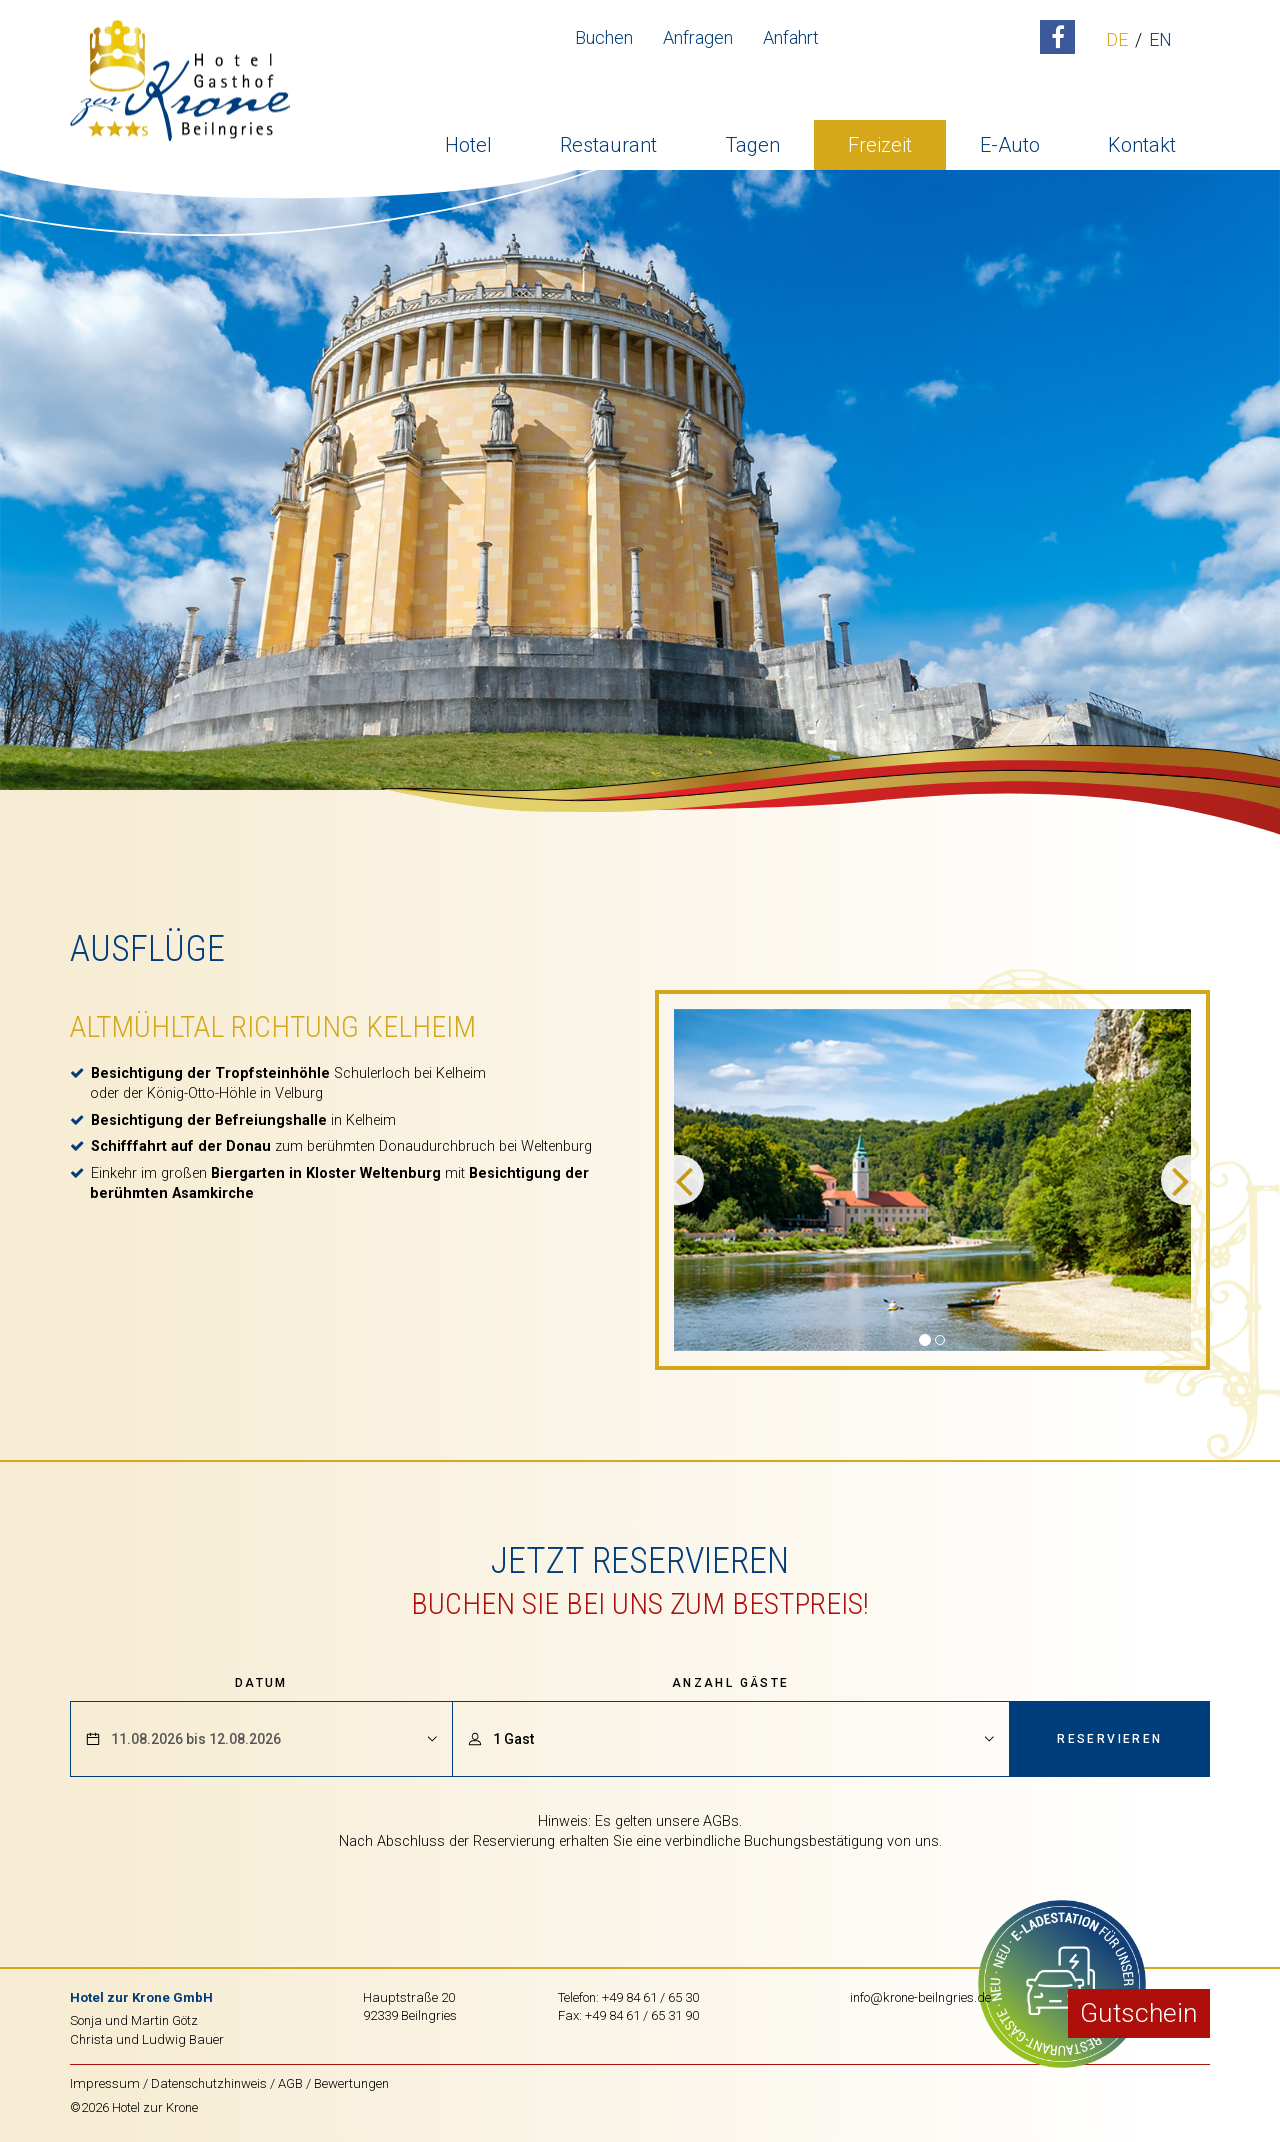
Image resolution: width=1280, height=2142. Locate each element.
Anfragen (698, 37)
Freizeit (880, 145)
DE (1117, 40)
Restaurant (608, 145)
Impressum (105, 2083)
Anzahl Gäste (731, 1683)
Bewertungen (351, 2083)
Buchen (604, 37)
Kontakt (1142, 145)
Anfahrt (791, 37)
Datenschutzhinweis (209, 2083)
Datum (261, 1683)
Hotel (468, 145)
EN (1160, 40)
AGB (290, 2083)
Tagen (752, 145)
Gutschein (1139, 2013)
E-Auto (1010, 145)
